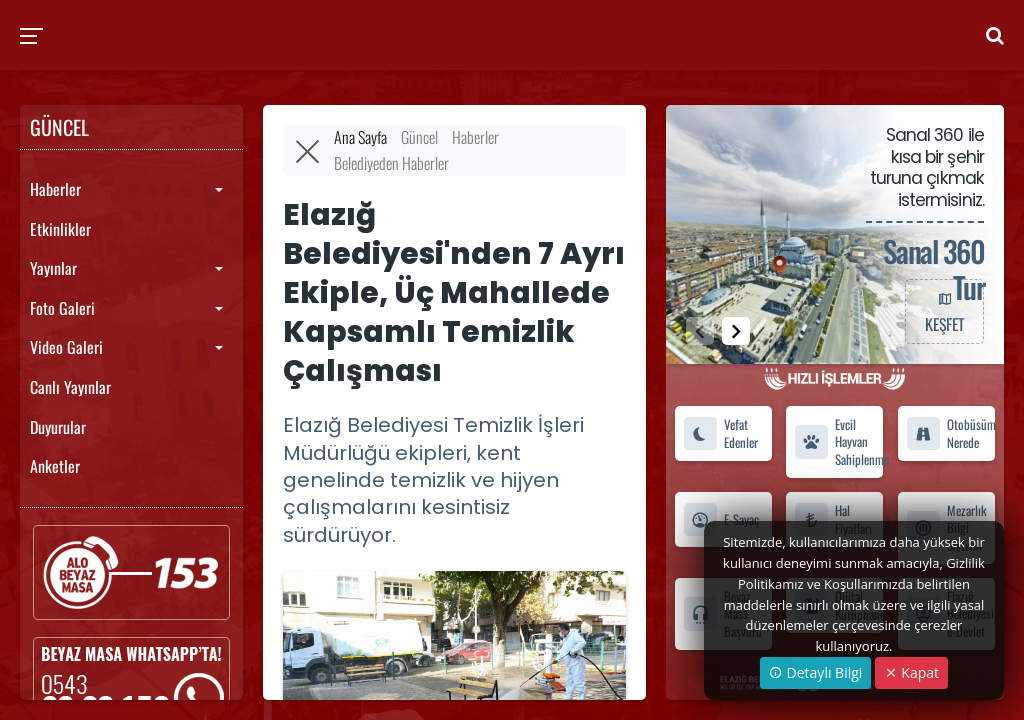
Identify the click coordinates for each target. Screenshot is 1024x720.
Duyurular (58, 427)
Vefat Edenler (720, 433)
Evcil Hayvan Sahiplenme (838, 442)
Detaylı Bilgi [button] (815, 672)
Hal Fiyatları (833, 519)
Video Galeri (66, 347)
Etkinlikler (60, 229)
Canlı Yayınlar (70, 387)
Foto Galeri (62, 308)
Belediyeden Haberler (391, 163)
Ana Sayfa (360, 137)
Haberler (55, 189)
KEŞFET (944, 311)
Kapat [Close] (911, 672)
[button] (736, 331)
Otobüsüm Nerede (950, 433)
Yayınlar (53, 268)
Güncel (419, 137)
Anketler (55, 466)
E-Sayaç (721, 519)
